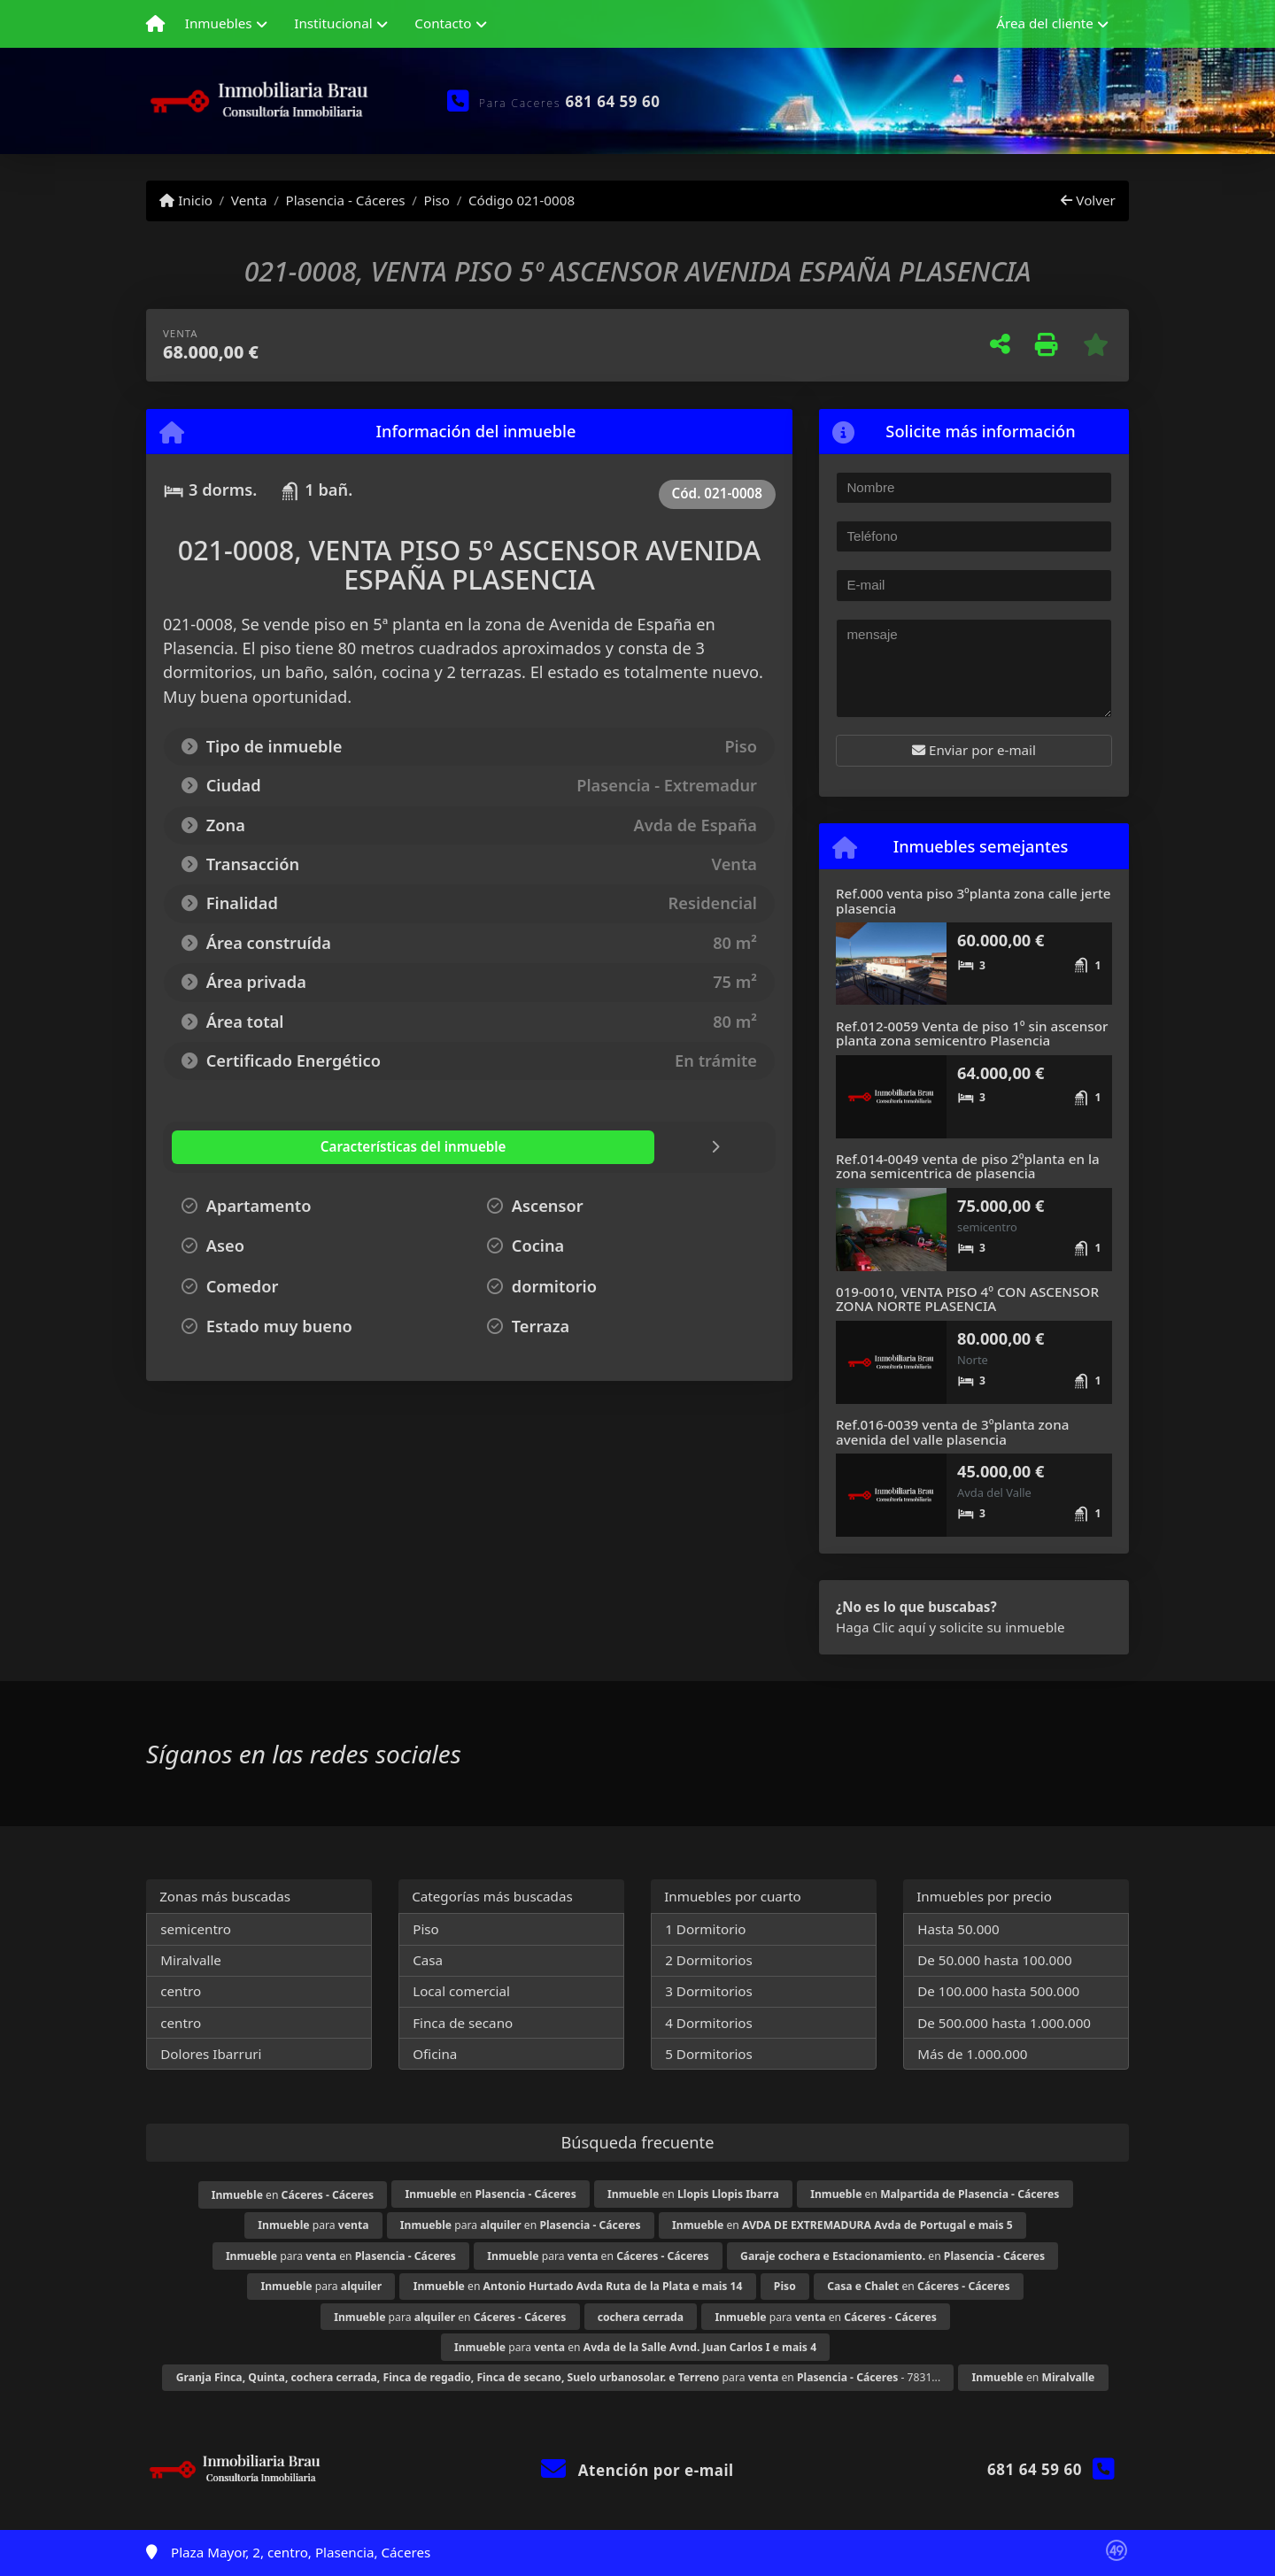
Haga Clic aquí (880, 1627)
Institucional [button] (333, 23)
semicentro (195, 1929)
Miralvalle (190, 1960)
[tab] (278, 1147)
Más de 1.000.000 (972, 2054)
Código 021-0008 (521, 200)
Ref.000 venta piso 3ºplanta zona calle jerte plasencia (973, 900)
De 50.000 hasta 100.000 (994, 1960)
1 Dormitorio (705, 1929)
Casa (428, 1960)
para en (520, 2225)
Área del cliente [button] (1044, 23)
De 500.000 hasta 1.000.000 (1004, 2023)
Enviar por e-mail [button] (974, 750)
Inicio (185, 200)
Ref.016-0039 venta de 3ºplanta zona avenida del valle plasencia (952, 1431)
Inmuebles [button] (218, 23)
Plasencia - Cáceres (345, 200)
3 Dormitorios (709, 1991)
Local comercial (461, 1991)
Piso (436, 200)
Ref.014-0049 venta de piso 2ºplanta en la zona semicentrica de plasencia (968, 1166)
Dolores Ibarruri (210, 2054)
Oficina (435, 2054)
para (313, 2225)
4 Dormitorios (709, 2023)
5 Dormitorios (709, 2054)
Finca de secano (463, 2023)
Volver (1088, 200)
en (293, 2194)
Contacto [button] (442, 23)
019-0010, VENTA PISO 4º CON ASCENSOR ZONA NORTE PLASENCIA (967, 1299)
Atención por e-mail (637, 2470)
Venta (249, 200)
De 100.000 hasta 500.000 (998, 1991)
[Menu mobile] (155, 24)
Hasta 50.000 (958, 1929)
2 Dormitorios (709, 1960)
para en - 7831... (558, 2377)
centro (180, 1991)
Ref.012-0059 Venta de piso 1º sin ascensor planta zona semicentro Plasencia (972, 1033)
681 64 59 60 (613, 101)
